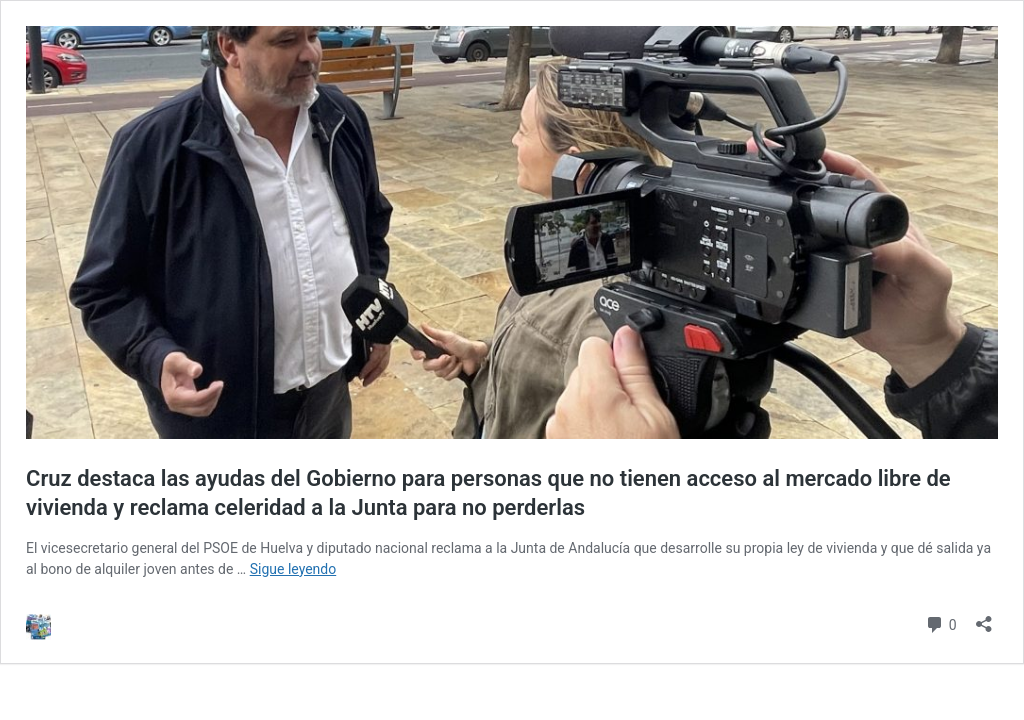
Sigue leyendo (293, 569)
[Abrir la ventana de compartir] (984, 617)
